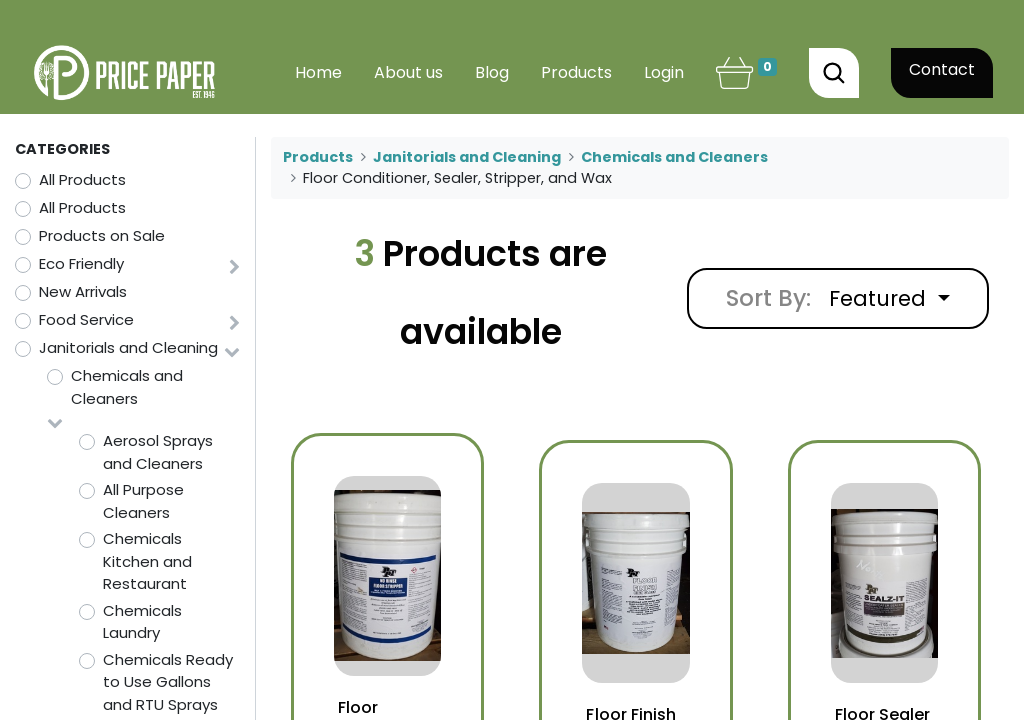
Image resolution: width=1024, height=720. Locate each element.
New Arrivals (83, 291)
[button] (889, 298)
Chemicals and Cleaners (127, 387)
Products (318, 157)
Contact (942, 69)
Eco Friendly (81, 263)
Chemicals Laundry (142, 622)
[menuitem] (318, 73)
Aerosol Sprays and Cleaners (158, 452)
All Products (82, 179)
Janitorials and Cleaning (128, 347)
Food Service (86, 319)
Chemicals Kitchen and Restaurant (147, 561)
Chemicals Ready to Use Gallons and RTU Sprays (168, 682)
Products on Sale (102, 235)
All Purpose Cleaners (143, 501)
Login (664, 72)
